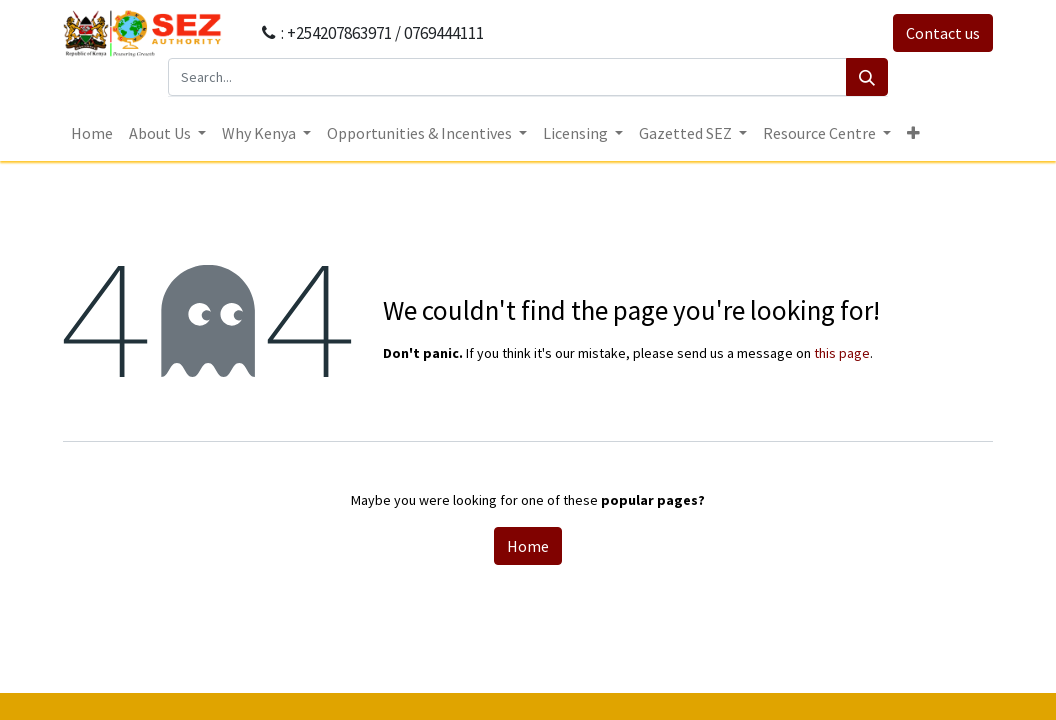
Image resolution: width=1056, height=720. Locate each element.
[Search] (867, 77)
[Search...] (507, 77)
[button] (913, 133)
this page (842, 353)
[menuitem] (92, 133)
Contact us (943, 33)
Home (528, 546)
